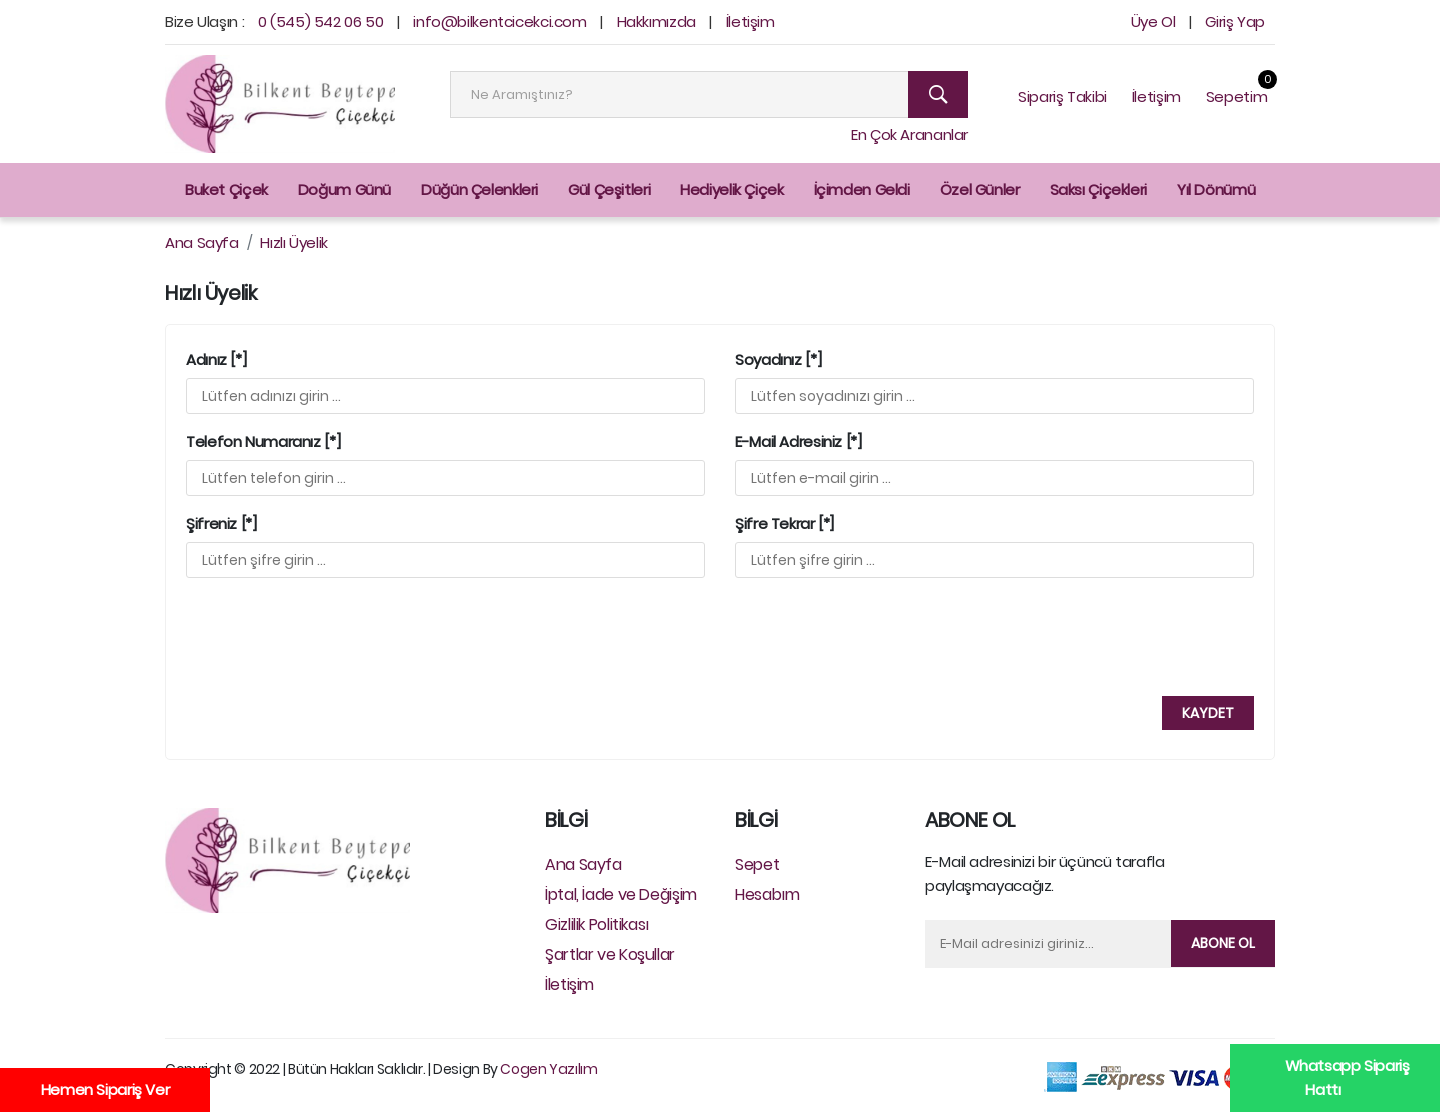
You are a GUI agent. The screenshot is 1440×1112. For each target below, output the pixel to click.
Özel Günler (980, 189)
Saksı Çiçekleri (1098, 189)
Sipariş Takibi (1062, 96)
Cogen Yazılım (548, 1069)
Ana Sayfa (202, 242)
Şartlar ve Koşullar (610, 954)
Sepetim (1236, 96)
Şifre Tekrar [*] (784, 524)
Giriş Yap (1235, 21)
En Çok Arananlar (909, 134)
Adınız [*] (216, 360)
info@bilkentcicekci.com (499, 21)
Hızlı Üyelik (294, 242)
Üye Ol (1153, 21)
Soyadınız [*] (778, 360)
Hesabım (767, 894)
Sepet (757, 864)
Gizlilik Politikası (597, 924)
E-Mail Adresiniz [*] (798, 442)
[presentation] (339, 633)
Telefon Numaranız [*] (263, 442)
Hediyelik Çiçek (731, 189)
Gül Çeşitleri (609, 189)
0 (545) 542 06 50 (321, 21)
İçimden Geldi (862, 189)
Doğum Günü (344, 189)
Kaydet (1208, 713)
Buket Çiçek (226, 189)
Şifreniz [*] (221, 524)
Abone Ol (1223, 943)
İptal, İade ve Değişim (621, 894)
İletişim (750, 21)
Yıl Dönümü (1216, 189)
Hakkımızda (656, 21)
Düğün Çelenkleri (479, 189)
